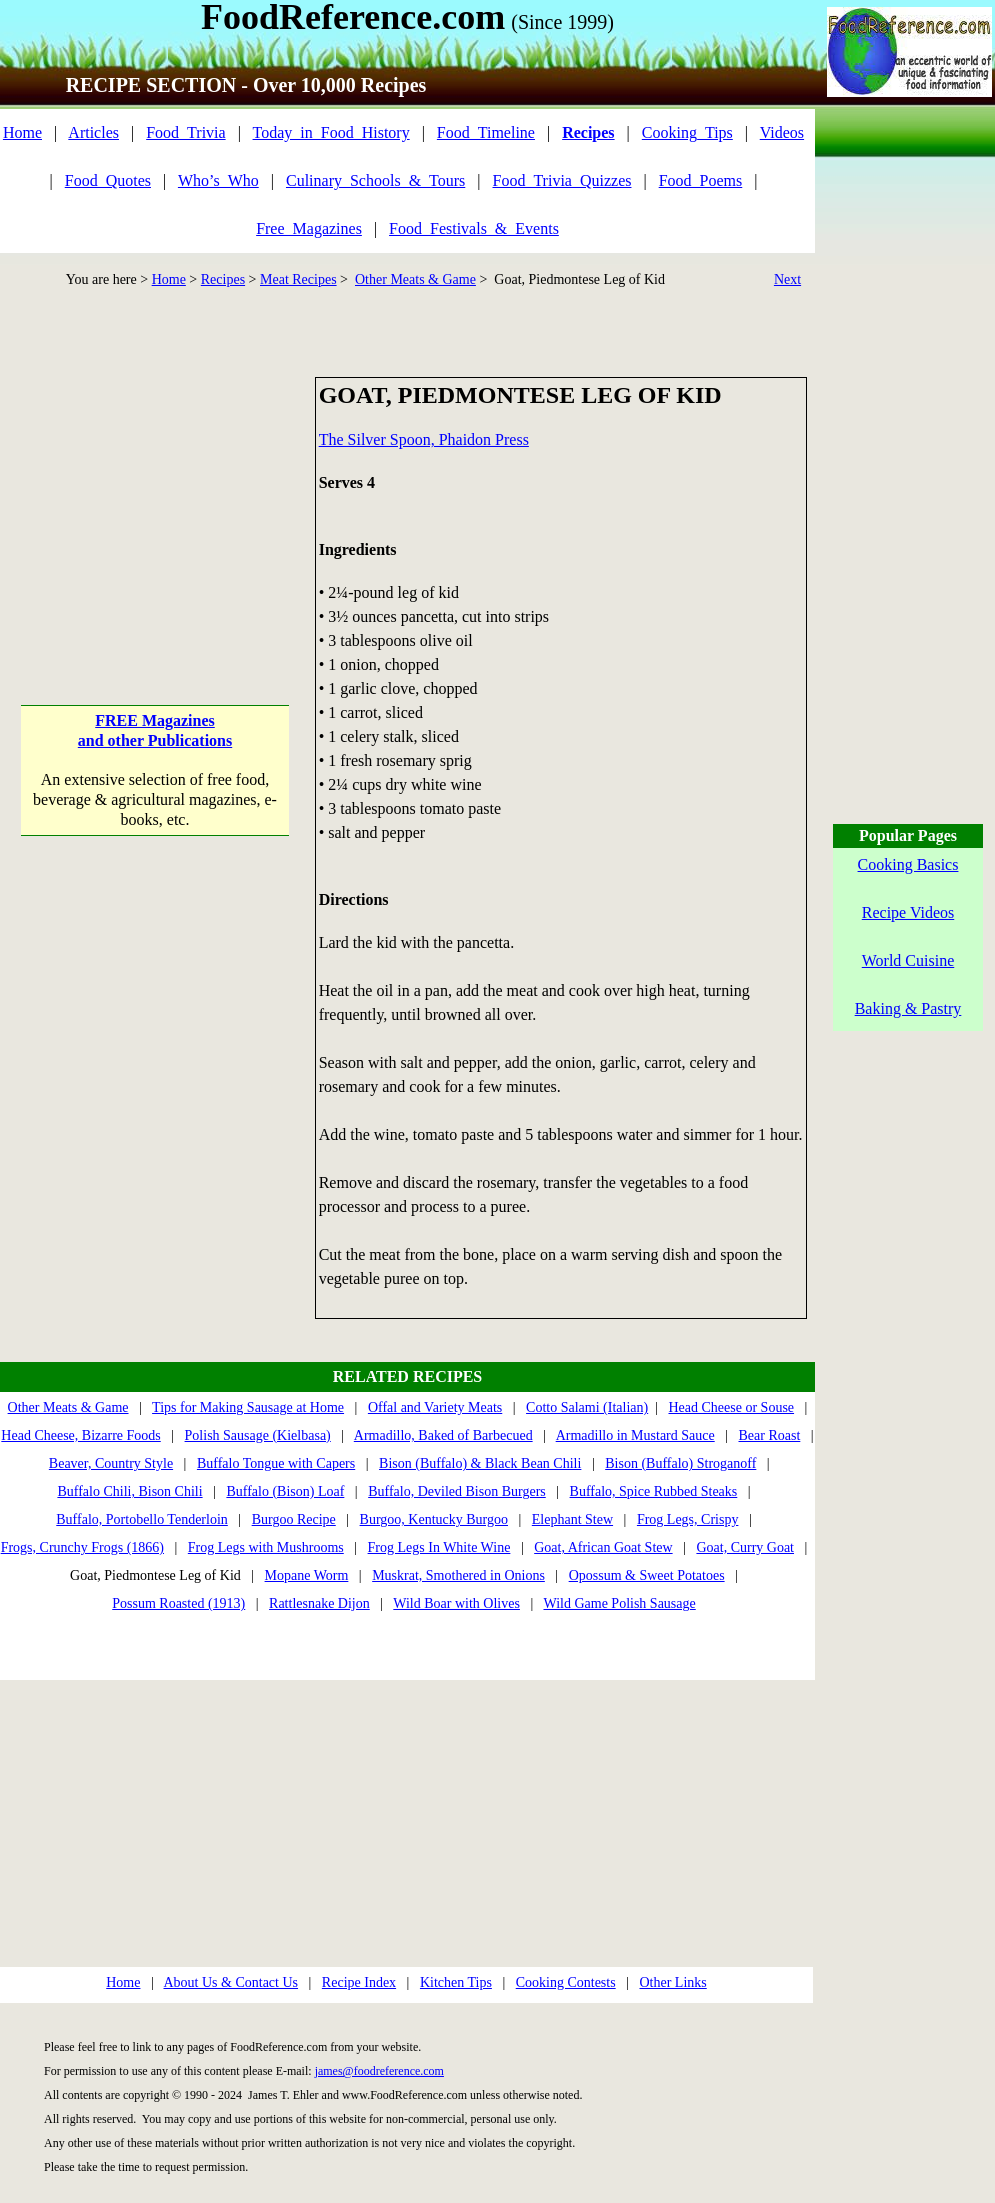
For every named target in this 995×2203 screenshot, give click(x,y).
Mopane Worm (307, 1575)
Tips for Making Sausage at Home (248, 1407)
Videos (782, 132)
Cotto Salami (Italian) (587, 1407)
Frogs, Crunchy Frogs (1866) (82, 1547)
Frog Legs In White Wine (439, 1547)
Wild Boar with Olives (456, 1603)
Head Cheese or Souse (731, 1407)
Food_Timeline (486, 132)
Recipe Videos (908, 912)
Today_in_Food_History (331, 132)
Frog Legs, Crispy (688, 1519)
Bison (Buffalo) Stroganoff (680, 1463)
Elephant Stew (572, 1519)
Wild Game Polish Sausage (619, 1603)
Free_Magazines (309, 228)
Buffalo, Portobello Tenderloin (142, 1519)
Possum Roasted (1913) (178, 1603)
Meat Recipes (298, 279)
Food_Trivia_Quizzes (562, 180)
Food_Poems (701, 180)
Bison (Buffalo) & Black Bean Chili (480, 1463)
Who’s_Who (218, 180)
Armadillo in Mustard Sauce (635, 1435)
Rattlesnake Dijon (319, 1603)
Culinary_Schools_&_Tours (375, 180)
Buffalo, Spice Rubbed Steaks (654, 1491)
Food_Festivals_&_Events (474, 228)
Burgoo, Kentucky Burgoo (434, 1519)
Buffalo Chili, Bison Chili (129, 1491)
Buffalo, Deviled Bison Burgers (457, 1491)
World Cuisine (908, 960)
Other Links (672, 1982)
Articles (93, 132)
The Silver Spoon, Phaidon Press (424, 439)
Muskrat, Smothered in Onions (458, 1575)
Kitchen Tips (456, 1982)
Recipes (223, 279)
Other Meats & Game (415, 279)
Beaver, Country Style (111, 1463)
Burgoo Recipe (294, 1519)
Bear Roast (770, 1435)
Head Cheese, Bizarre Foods (80, 1435)
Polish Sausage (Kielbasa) (258, 1435)
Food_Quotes (108, 180)
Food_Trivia (185, 132)
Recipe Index (359, 1982)
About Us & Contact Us (230, 1982)
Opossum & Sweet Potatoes (647, 1575)
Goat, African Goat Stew (603, 1547)
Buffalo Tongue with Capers (276, 1463)
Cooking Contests (566, 1982)
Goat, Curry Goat (745, 1547)
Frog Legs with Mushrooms (266, 1547)
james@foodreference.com (379, 2071)
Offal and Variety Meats (435, 1407)
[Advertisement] (156, 502)
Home (22, 132)
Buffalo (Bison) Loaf (285, 1491)
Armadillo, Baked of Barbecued (443, 1435)
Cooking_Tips (687, 132)
